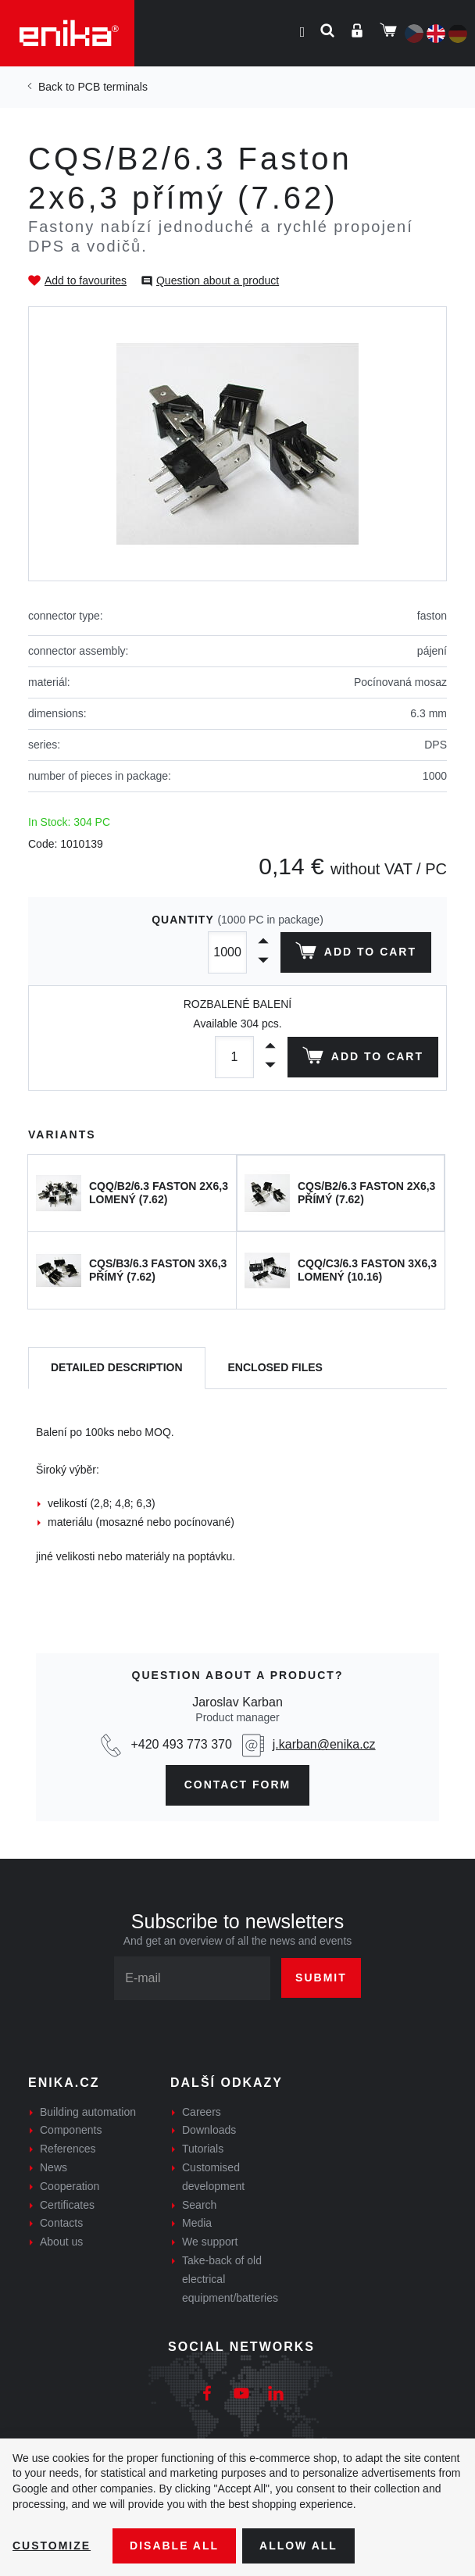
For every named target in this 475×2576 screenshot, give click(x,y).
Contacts (61, 2223)
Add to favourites (86, 280)
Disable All (174, 2545)
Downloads (209, 2130)
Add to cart (355, 954)
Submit (321, 1977)
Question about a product (217, 280)
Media (197, 2223)
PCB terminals (112, 86)
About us (61, 2241)
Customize (51, 2545)
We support (210, 2241)
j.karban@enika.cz (324, 1744)
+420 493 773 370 (180, 1744)
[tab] (116, 1368)
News (53, 2167)
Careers (201, 2112)
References (68, 2148)
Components (71, 2130)
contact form (237, 1784)
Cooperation (69, 2186)
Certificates (67, 2205)
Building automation (88, 2112)
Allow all (298, 2545)
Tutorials (202, 2148)
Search (199, 2205)
